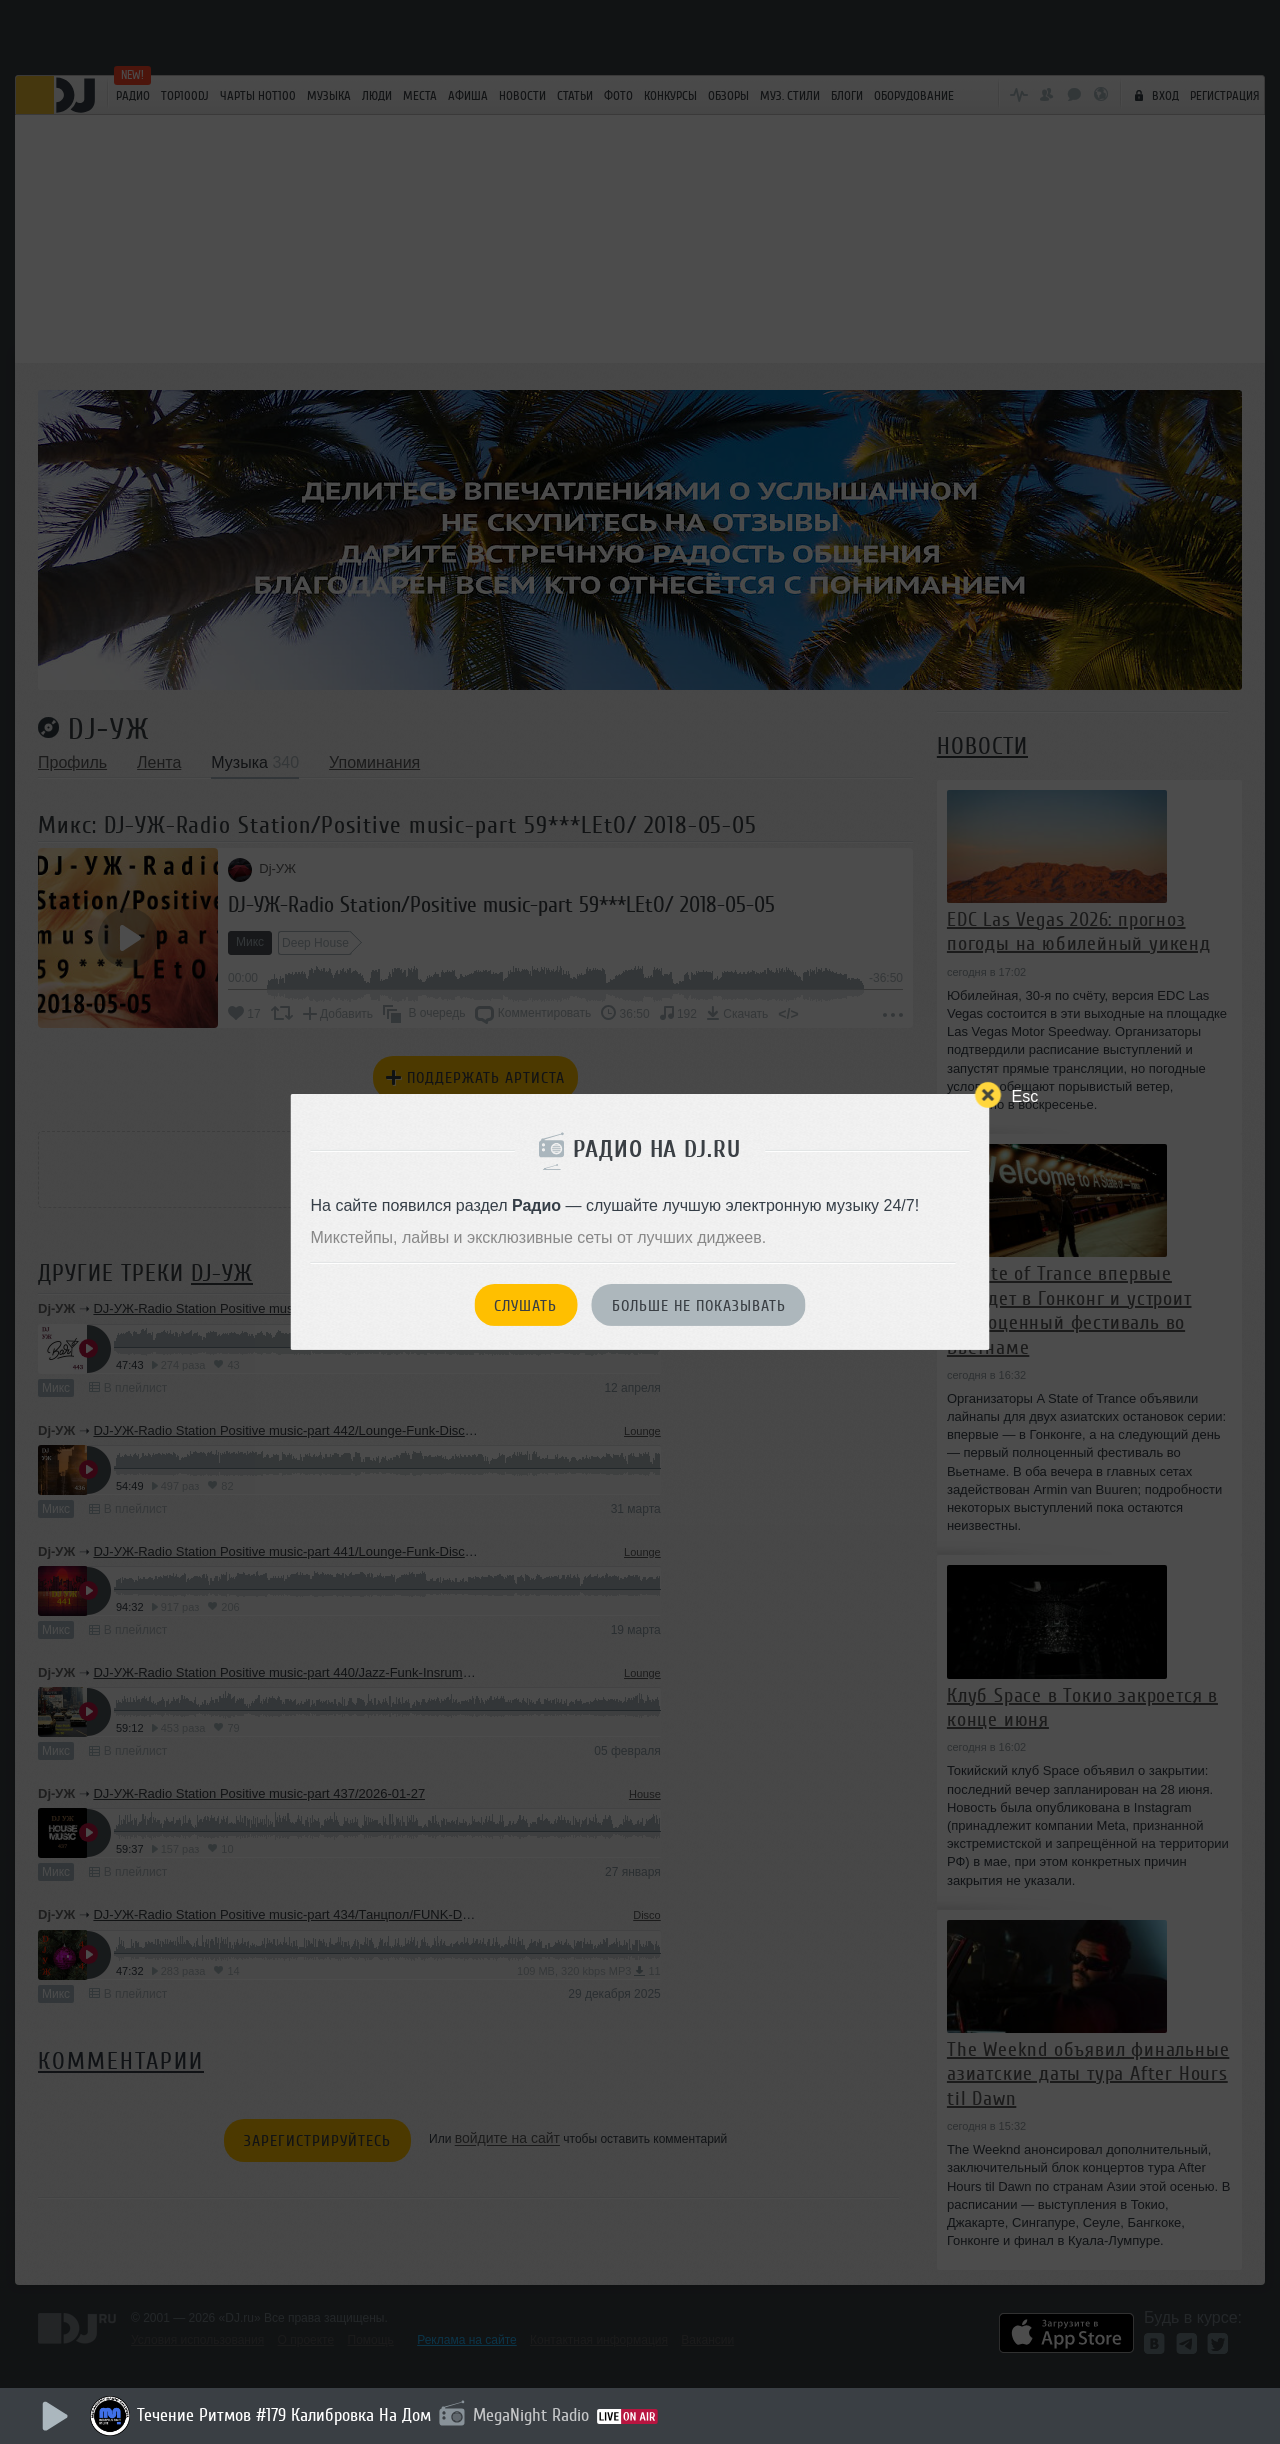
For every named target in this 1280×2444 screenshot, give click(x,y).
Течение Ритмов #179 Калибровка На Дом (284, 2415)
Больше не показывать (699, 1306)
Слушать (525, 1306)
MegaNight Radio (531, 2415)
